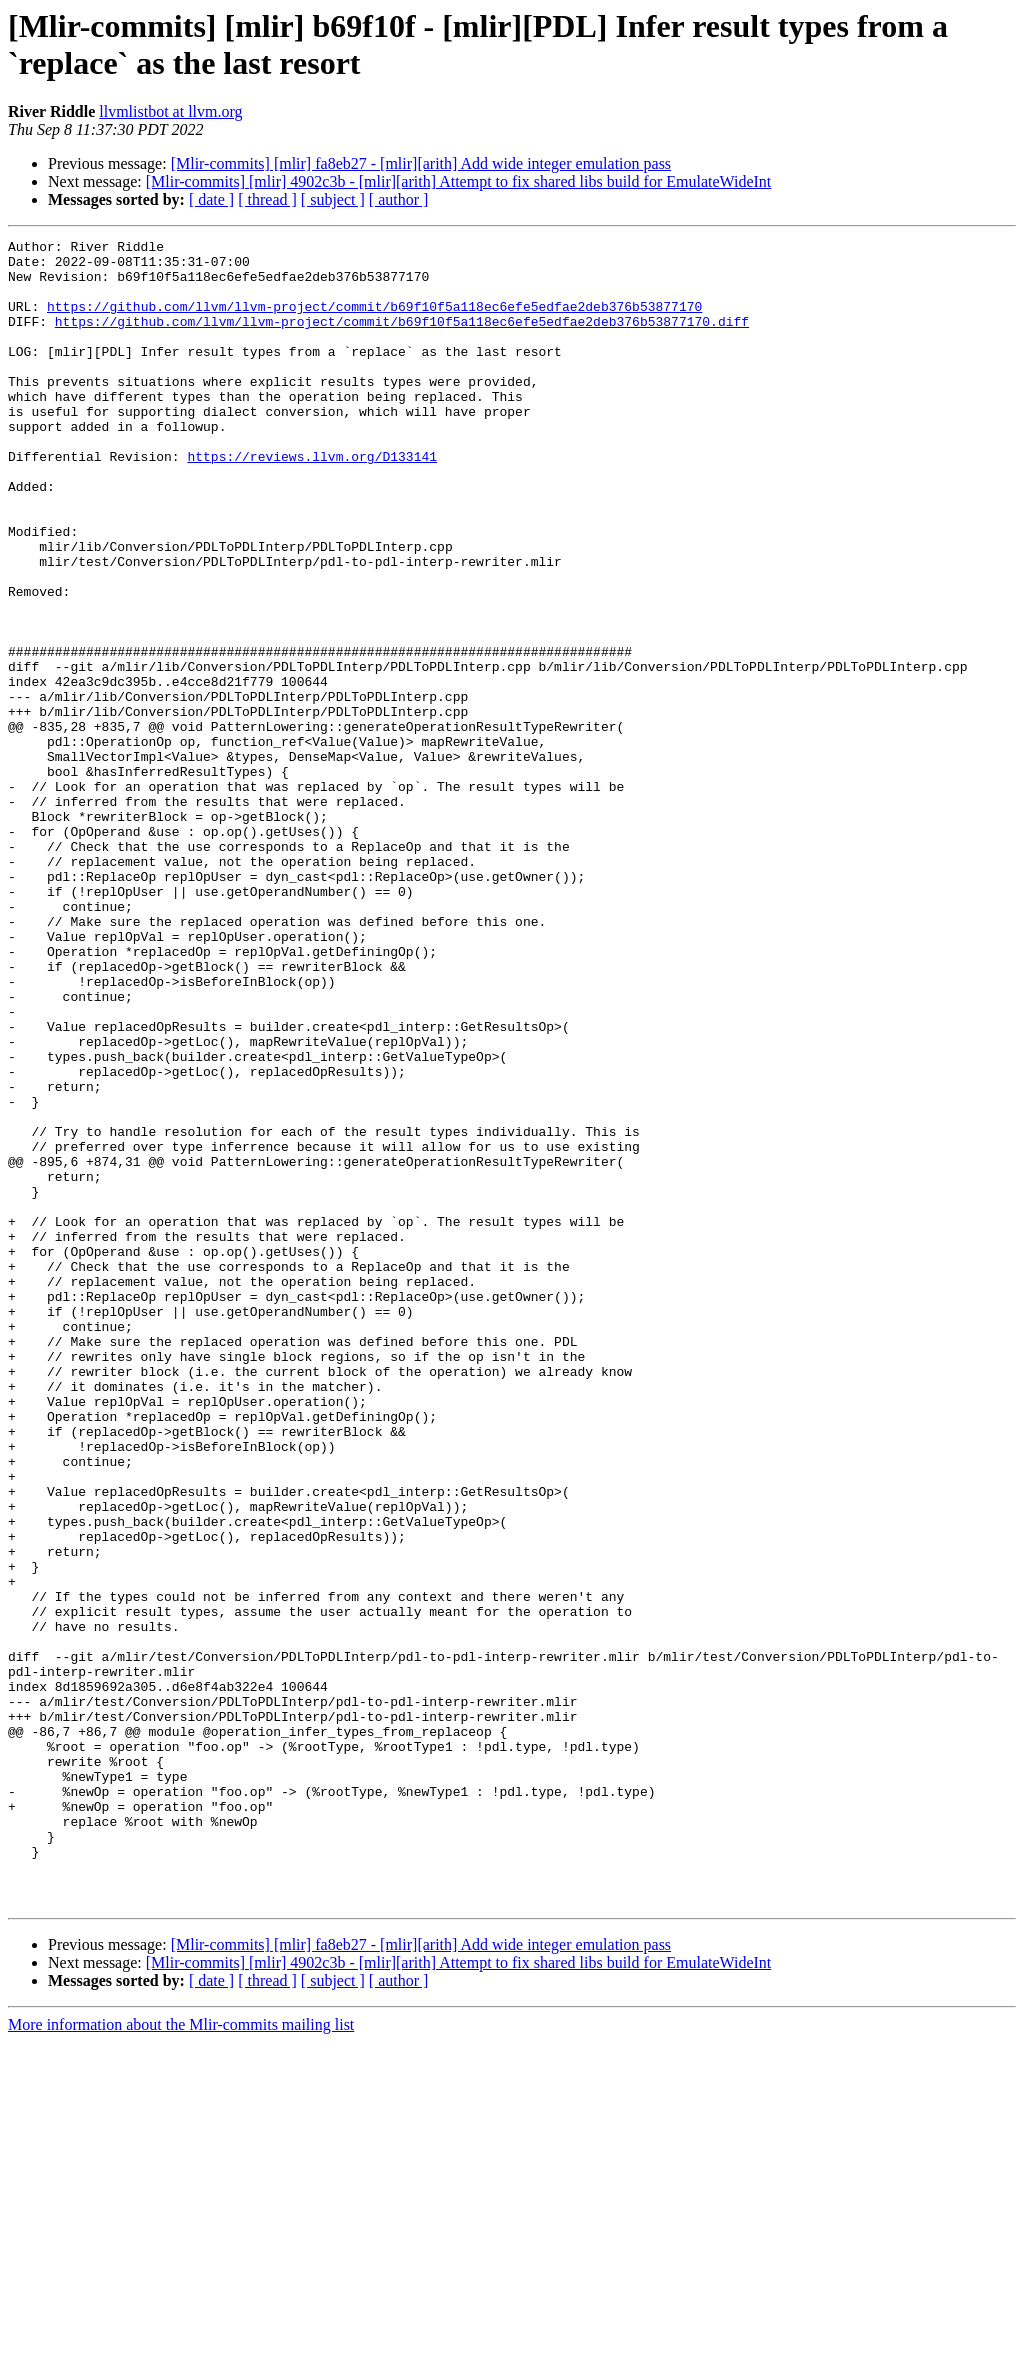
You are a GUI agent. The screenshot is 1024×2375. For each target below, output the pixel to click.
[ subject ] (333, 199)
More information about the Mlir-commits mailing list (181, 2357)
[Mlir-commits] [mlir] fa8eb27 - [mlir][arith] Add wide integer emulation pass (421, 163)
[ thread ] (267, 199)
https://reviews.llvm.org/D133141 (312, 501)
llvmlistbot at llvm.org (170, 111)
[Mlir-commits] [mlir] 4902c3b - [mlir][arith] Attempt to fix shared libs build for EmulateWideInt (459, 181)
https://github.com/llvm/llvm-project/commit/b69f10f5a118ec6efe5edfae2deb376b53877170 (374, 321)
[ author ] (399, 199)
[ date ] (211, 199)
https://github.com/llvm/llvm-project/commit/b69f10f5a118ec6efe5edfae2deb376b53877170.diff (402, 339)
